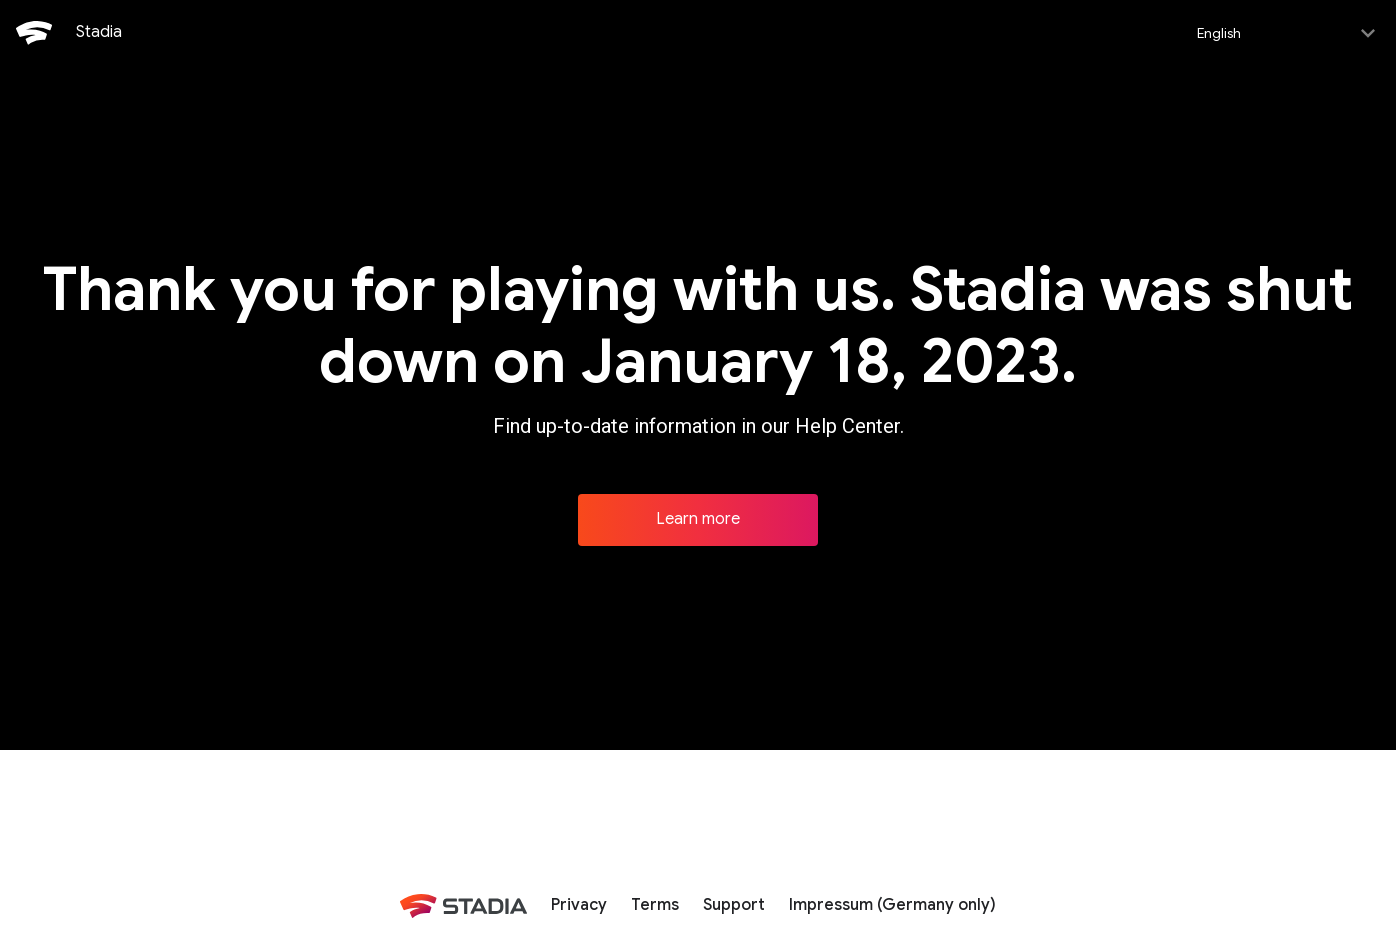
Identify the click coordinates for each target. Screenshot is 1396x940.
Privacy (579, 903)
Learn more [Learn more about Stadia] (698, 517)
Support (734, 903)
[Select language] (1284, 32)
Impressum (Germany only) (892, 903)
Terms (655, 903)
